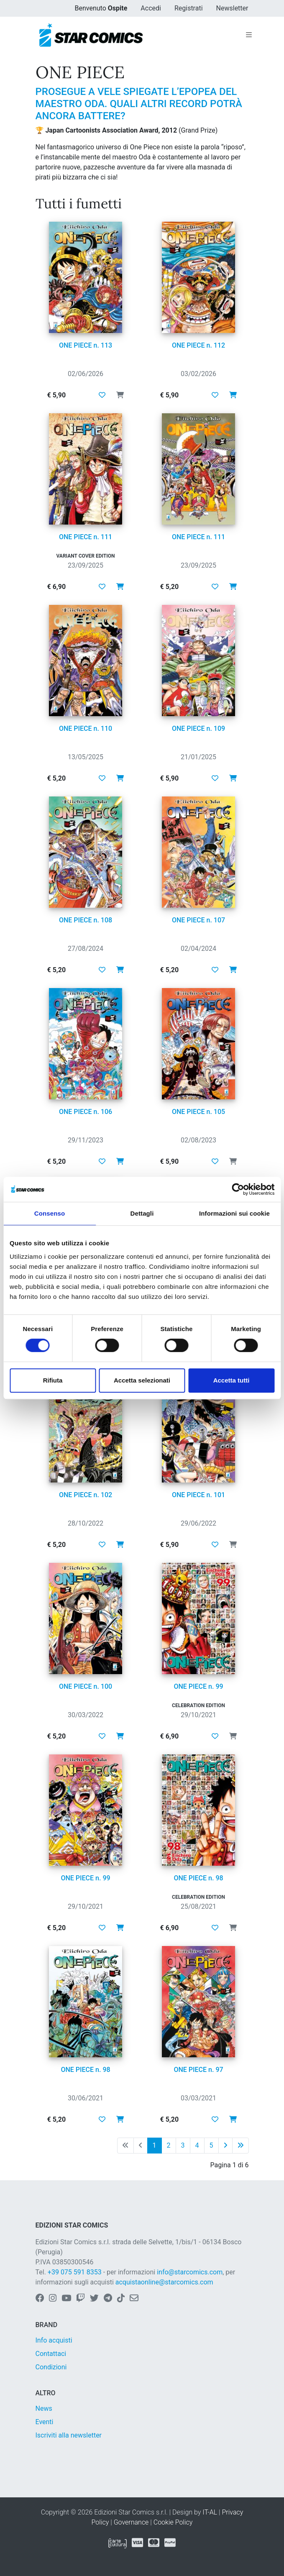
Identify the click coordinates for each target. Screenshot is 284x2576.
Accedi (151, 8)
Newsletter (232, 8)
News (44, 2408)
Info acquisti (54, 2340)
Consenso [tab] (49, 1213)
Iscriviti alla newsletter (69, 2435)
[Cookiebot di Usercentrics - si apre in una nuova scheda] (237, 1189)
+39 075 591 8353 (75, 2272)
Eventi (45, 2422)
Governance (131, 2522)
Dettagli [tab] (142, 1213)
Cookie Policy (173, 2522)
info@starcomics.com (190, 2272)
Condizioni (51, 2367)
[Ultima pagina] (240, 2145)
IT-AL (209, 2512)
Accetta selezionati (142, 1380)
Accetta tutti (231, 1380)
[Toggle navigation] (249, 35)
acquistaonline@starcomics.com (164, 2282)
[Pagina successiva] (225, 2145)
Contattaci (51, 2354)
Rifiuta (53, 1380)
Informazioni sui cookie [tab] (234, 1213)
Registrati (188, 8)
